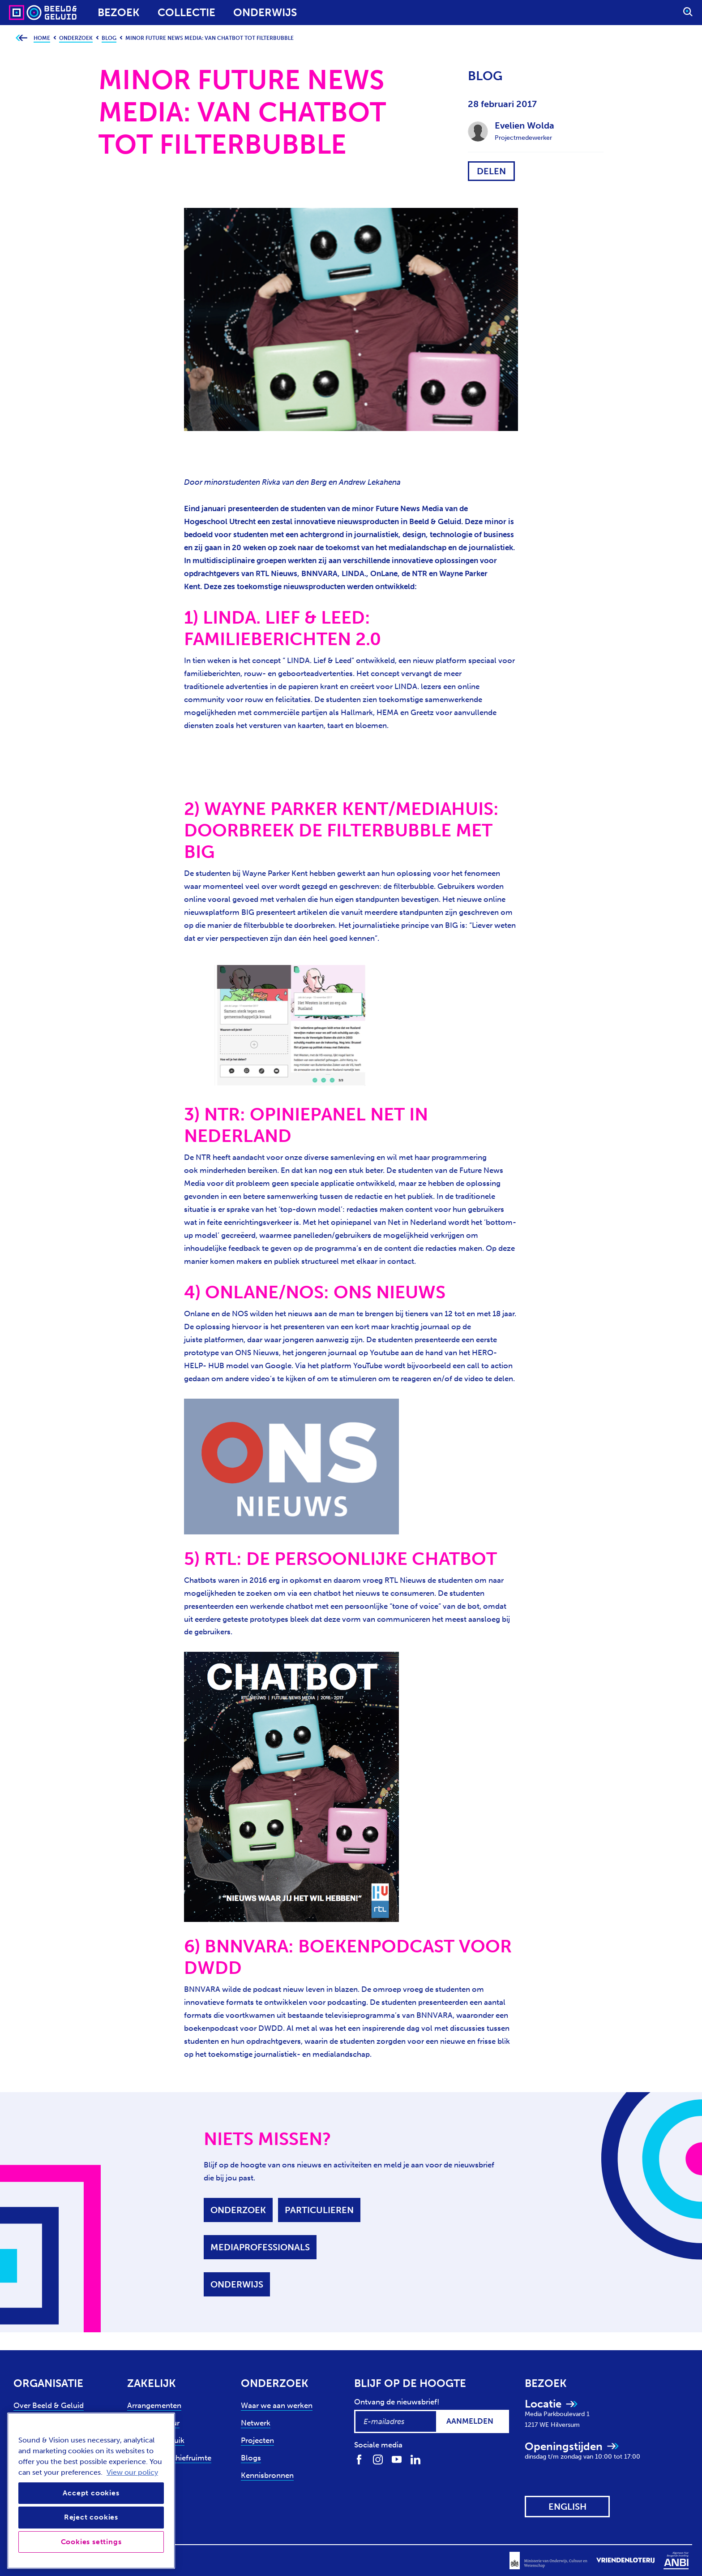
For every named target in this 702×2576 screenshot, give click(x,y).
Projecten (257, 2440)
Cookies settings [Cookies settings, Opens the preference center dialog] (91, 2541)
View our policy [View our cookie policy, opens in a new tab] (132, 2472)
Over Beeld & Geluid (48, 2405)
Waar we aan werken (276, 2405)
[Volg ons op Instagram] (378, 2458)
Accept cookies (91, 2493)
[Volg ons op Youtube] (397, 2458)
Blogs (251, 2457)
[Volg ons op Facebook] (359, 2458)
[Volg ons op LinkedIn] (415, 2458)
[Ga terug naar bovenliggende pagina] (21, 38)
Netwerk (255, 2422)
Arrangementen (154, 2405)
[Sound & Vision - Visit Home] (26, 12)
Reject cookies (91, 2517)
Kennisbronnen (267, 2475)
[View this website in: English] (567, 2506)
